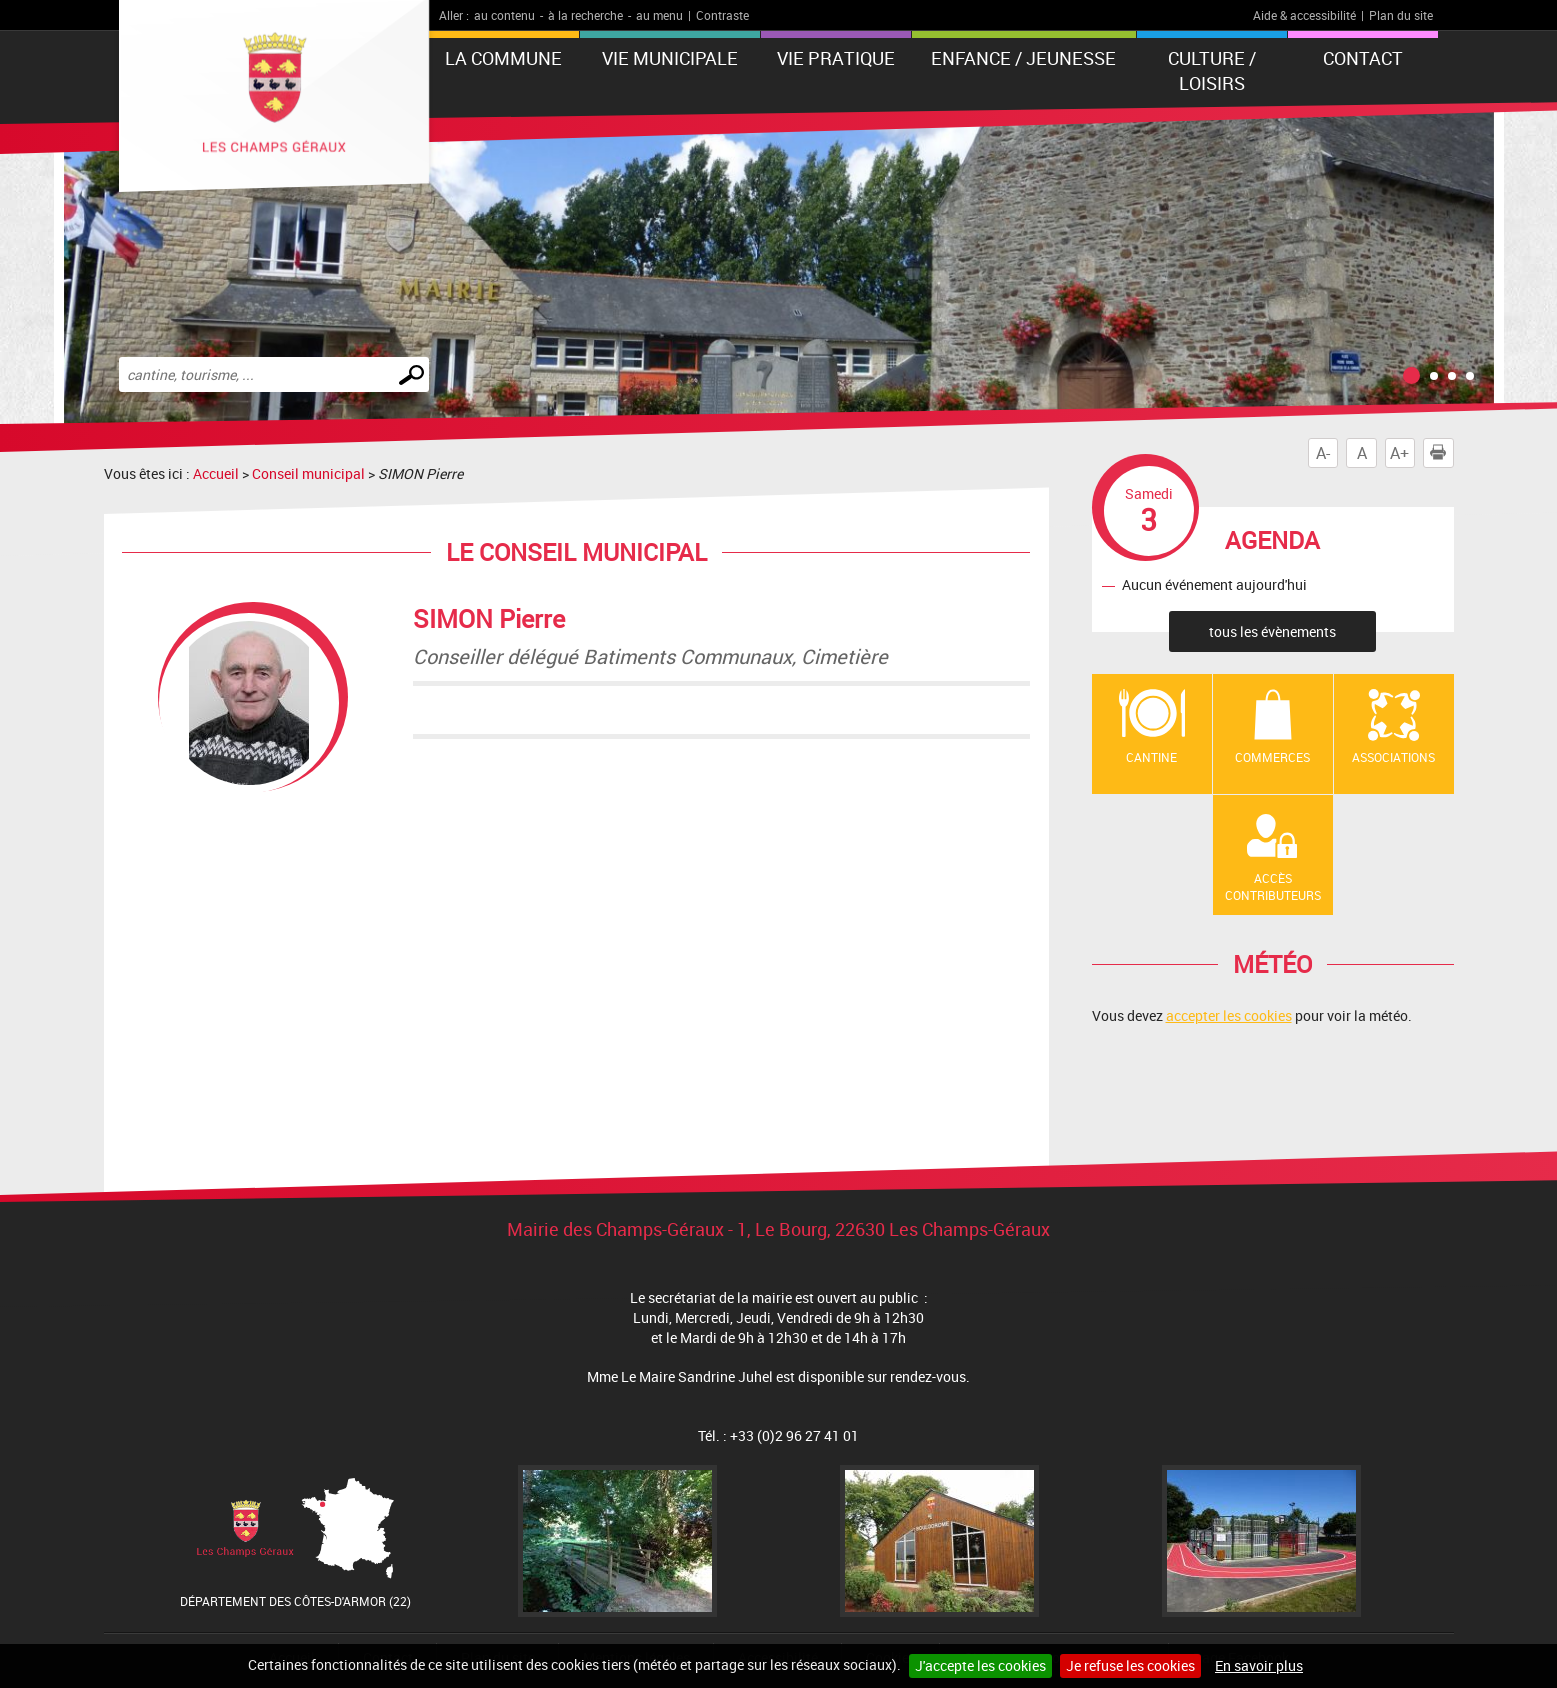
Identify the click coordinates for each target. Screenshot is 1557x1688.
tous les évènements (1272, 631)
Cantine (1151, 757)
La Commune (503, 58)
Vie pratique (836, 58)
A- (1323, 453)
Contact (1363, 58)
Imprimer (1442, 453)
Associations (1393, 757)
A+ (1399, 453)
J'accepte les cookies (980, 1665)
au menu (659, 15)
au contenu (504, 15)
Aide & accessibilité (1304, 15)
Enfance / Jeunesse (1023, 58)
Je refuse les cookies (1130, 1665)
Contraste (722, 15)
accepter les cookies (1229, 1015)
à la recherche (585, 15)
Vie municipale (670, 58)
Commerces (1272, 757)
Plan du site (1401, 15)
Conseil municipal (308, 473)
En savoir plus (1259, 1665)
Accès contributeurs (1273, 886)
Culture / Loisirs (1212, 70)
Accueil (216, 473)
